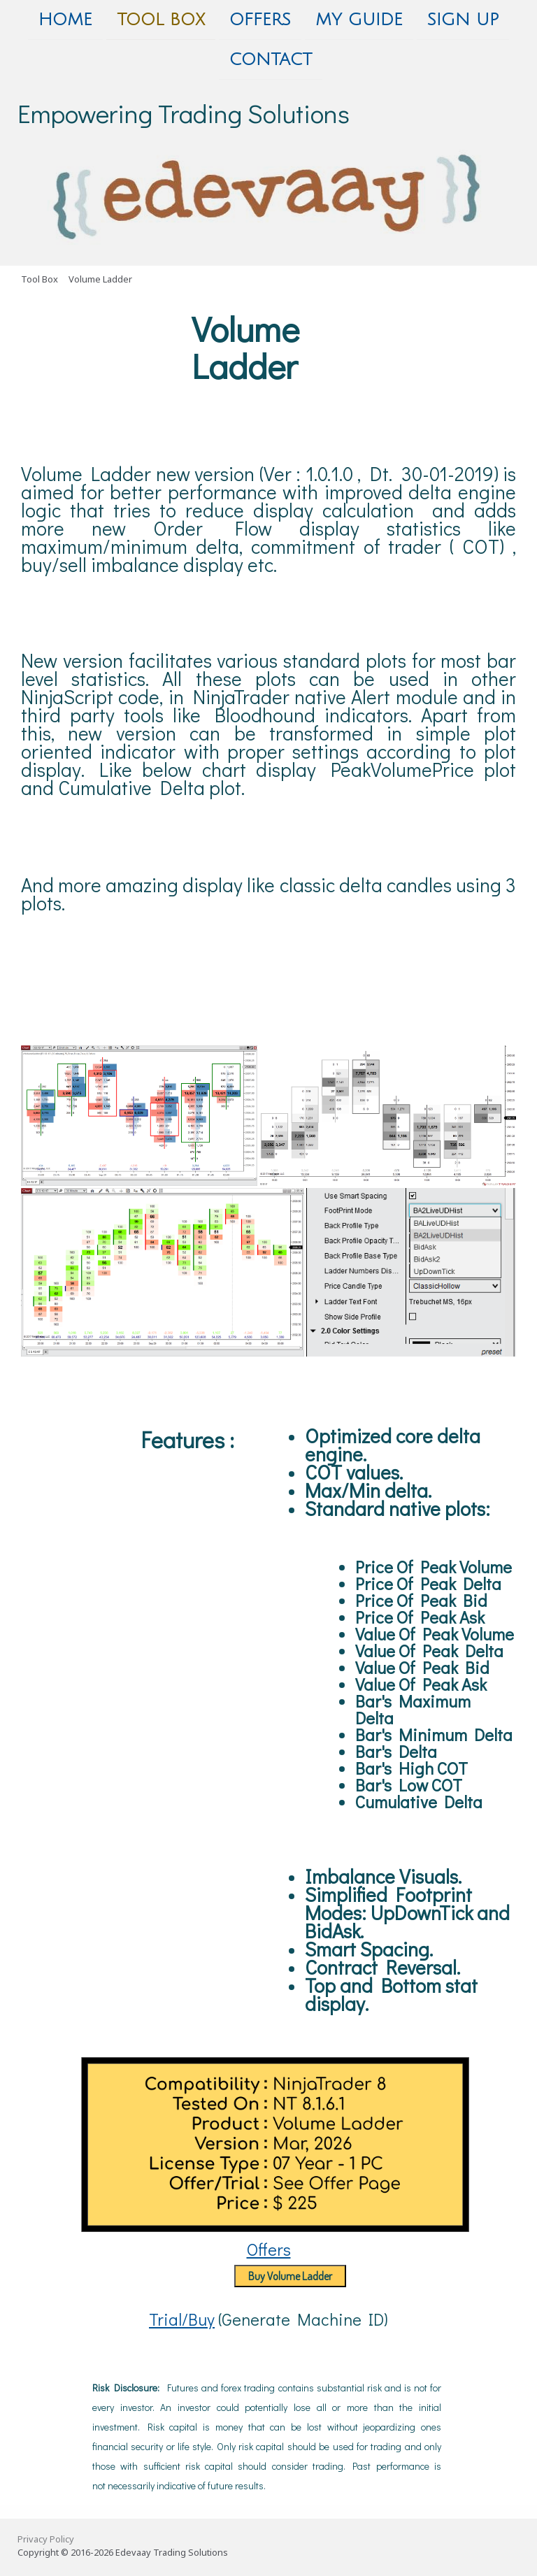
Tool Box (161, 19)
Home (65, 19)
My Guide (359, 19)
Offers (260, 19)
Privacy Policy (45, 2541)
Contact (270, 61)
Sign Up (463, 19)
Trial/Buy (182, 2322)
